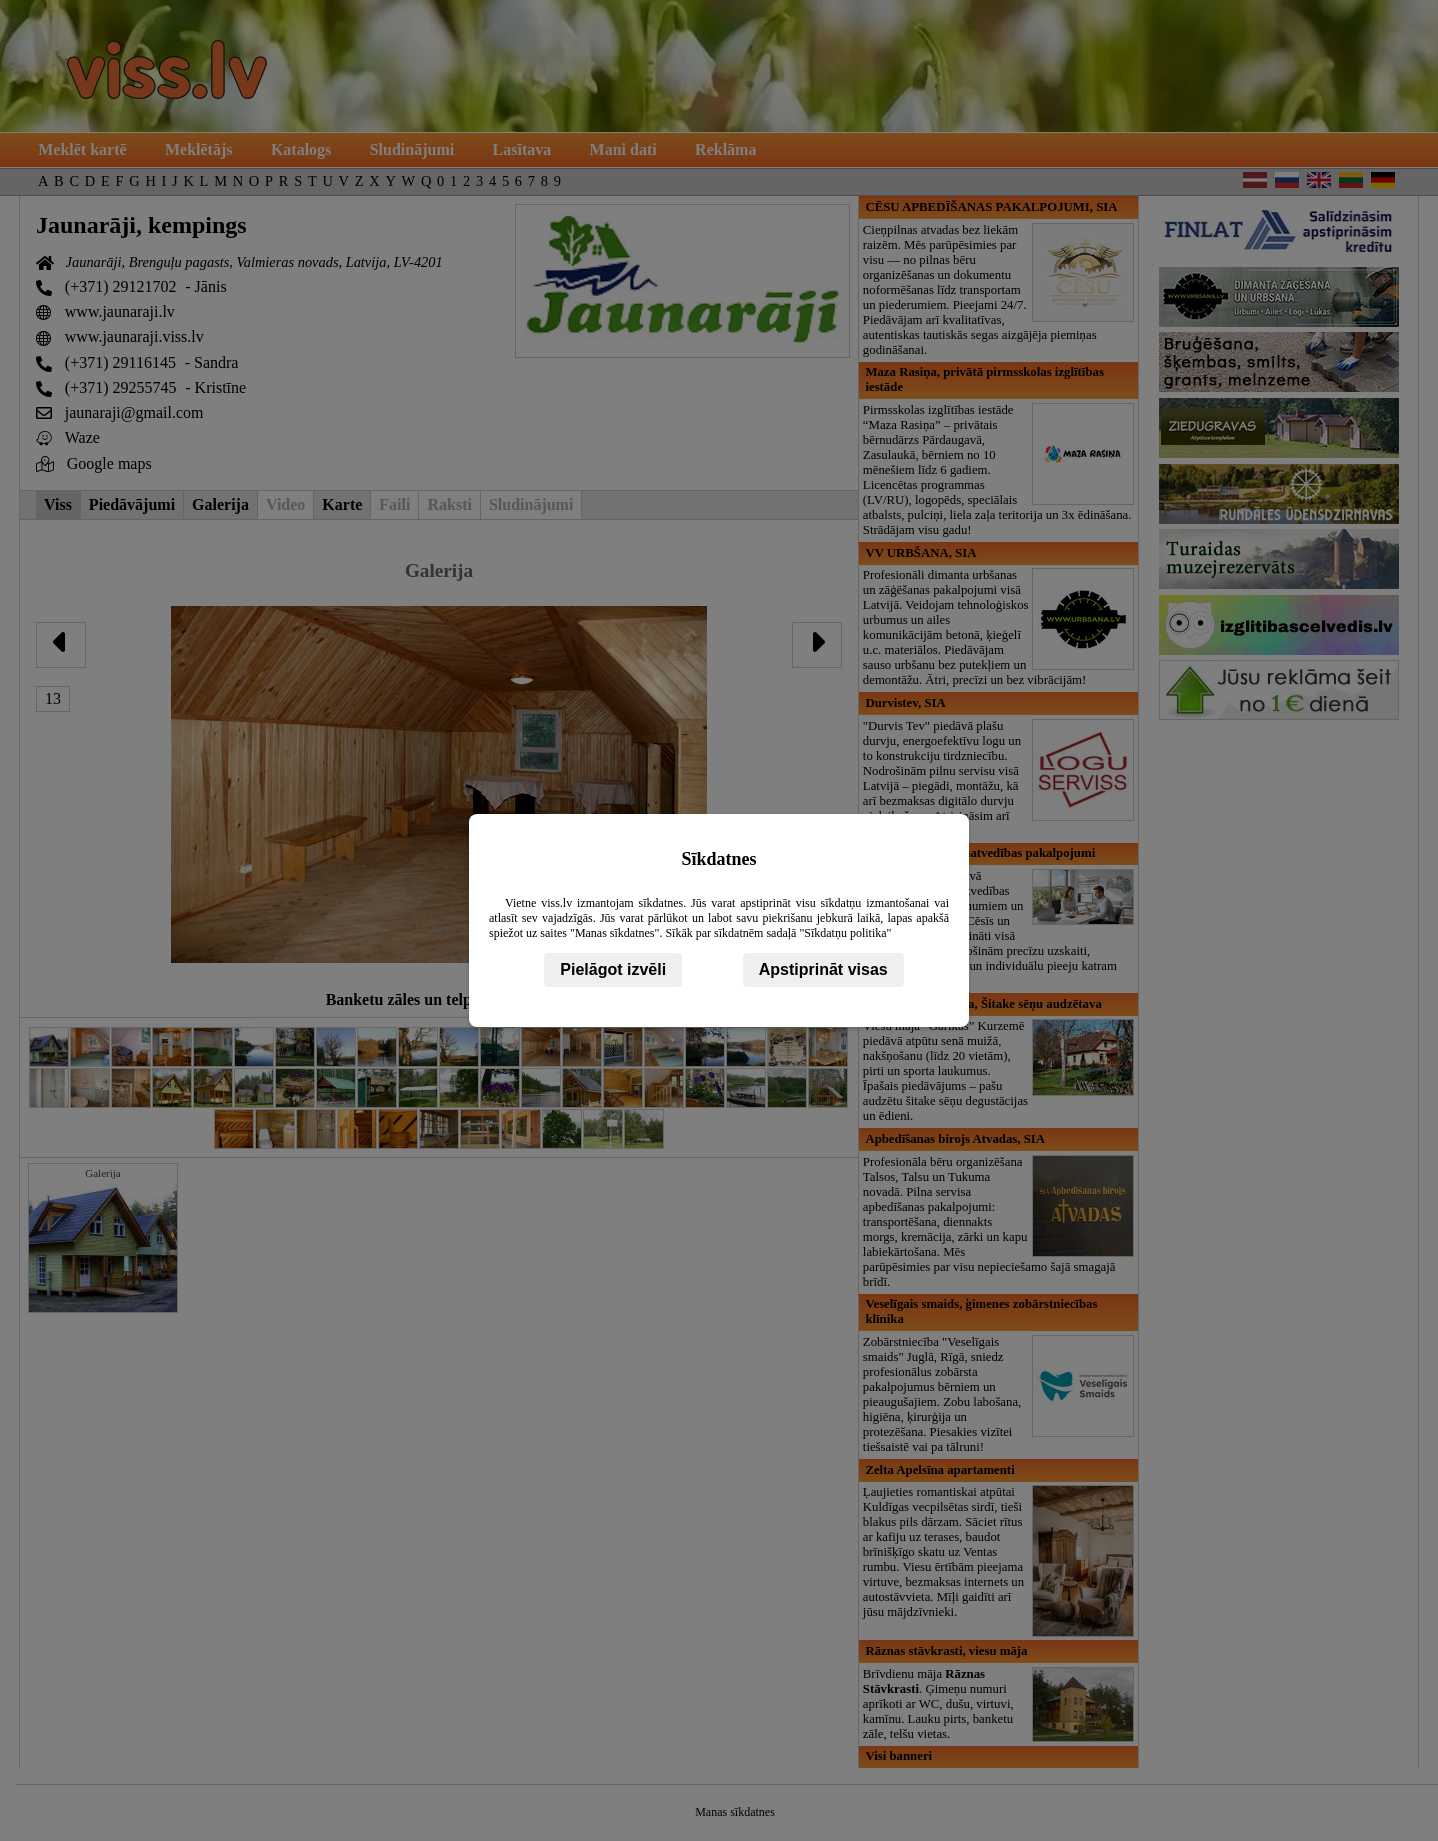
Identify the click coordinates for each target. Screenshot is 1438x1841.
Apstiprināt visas (823, 969)
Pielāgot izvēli (613, 969)
